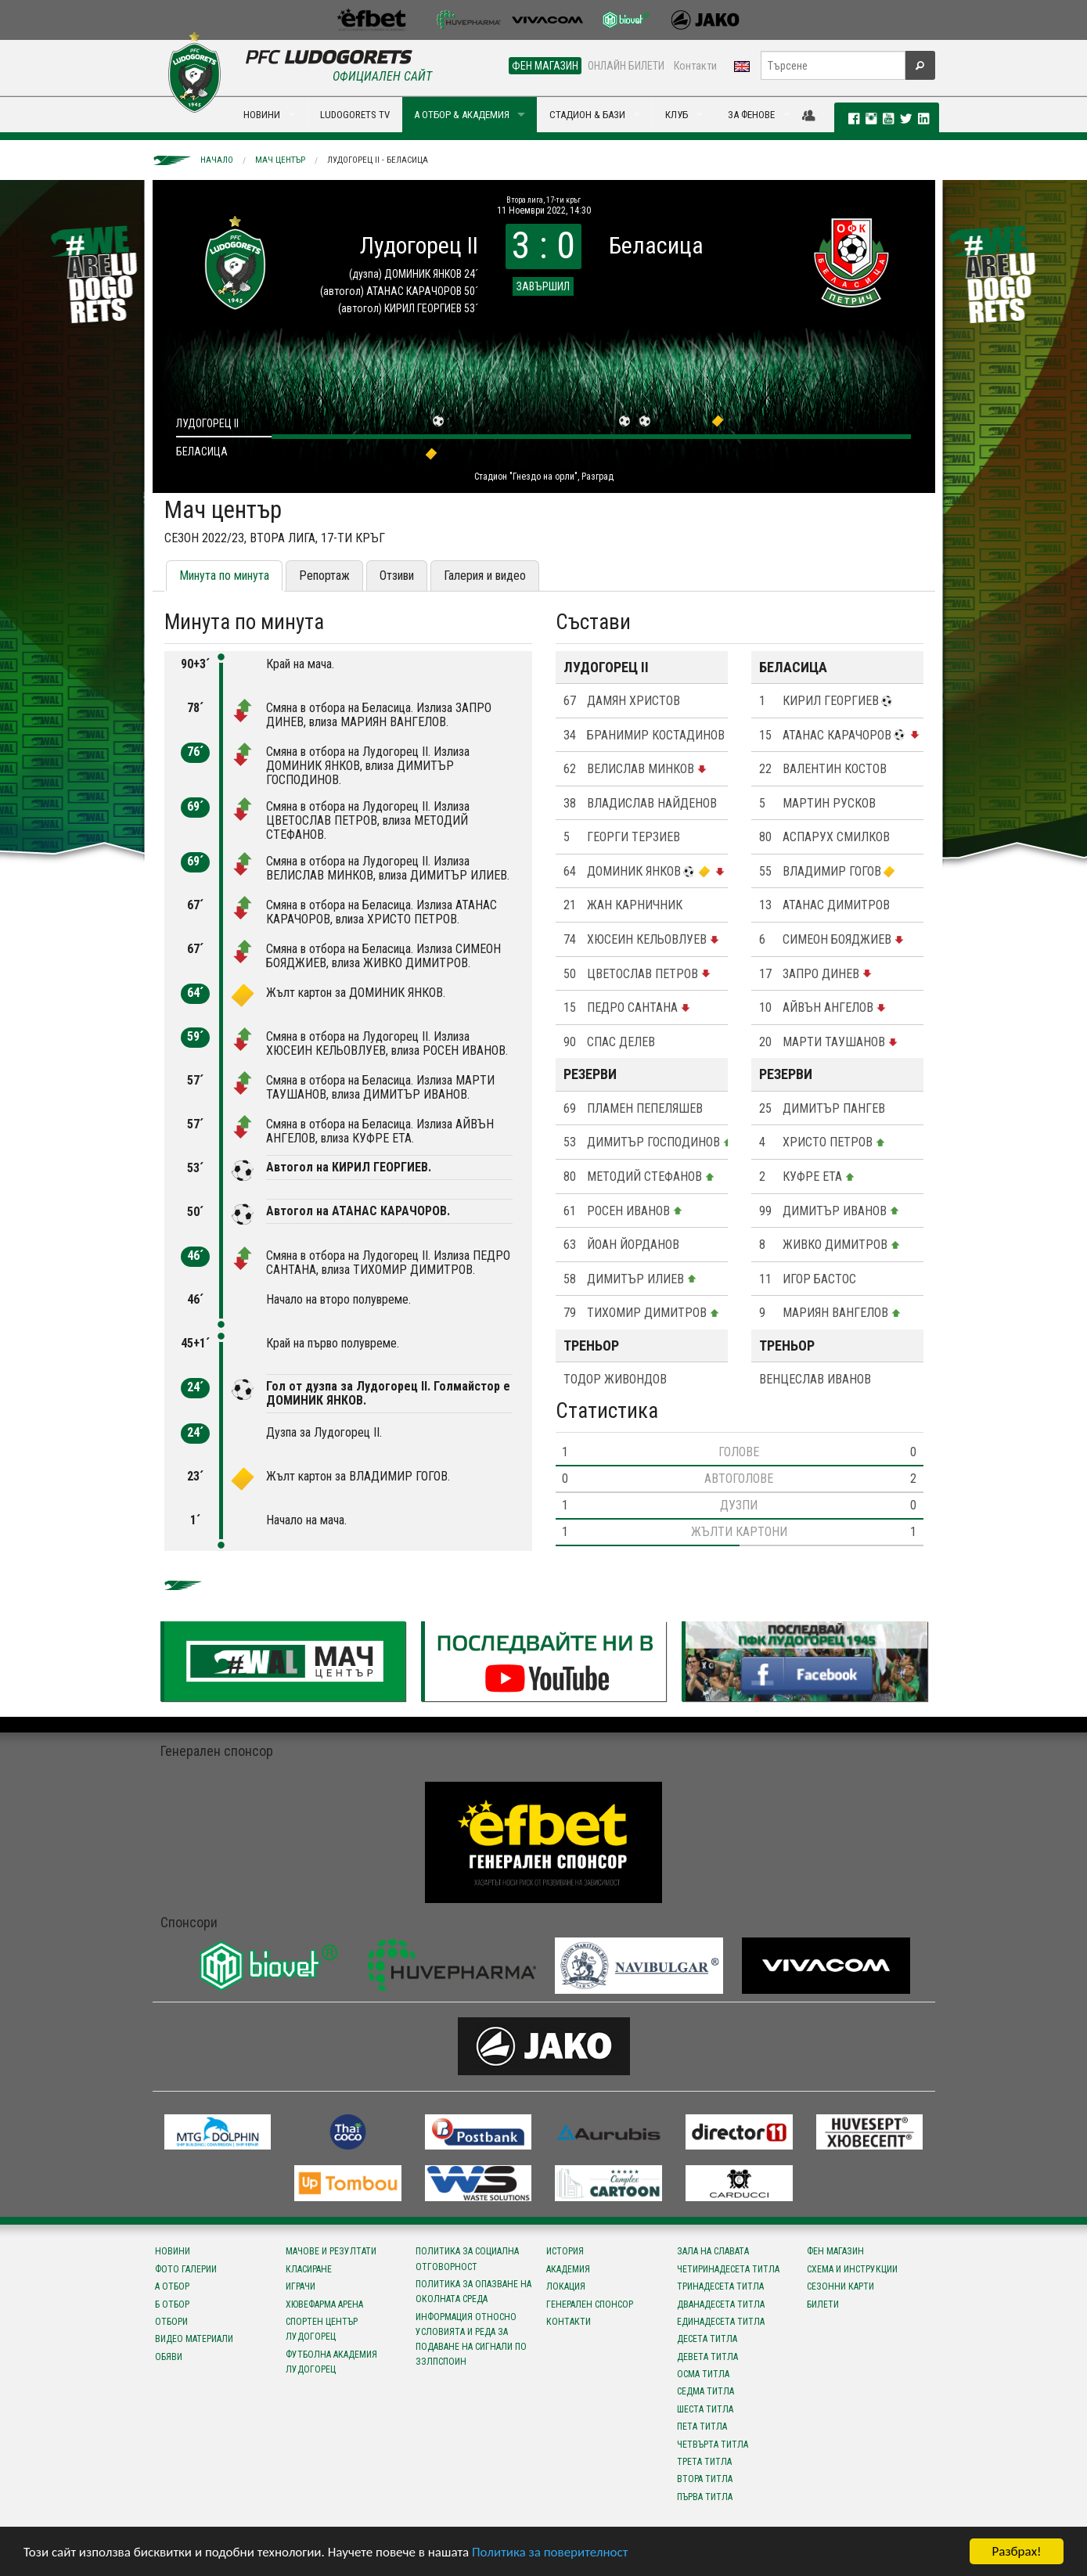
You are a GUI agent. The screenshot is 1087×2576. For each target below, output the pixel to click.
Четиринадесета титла (728, 2269)
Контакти (695, 65)
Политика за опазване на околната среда (473, 2291)
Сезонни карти (840, 2286)
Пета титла (702, 2426)
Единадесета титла (721, 2321)
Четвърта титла (712, 2444)
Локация (565, 2286)
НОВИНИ (261, 115)
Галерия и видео (485, 575)
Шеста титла (705, 2409)
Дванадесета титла (721, 2304)
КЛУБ (676, 115)
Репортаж (324, 575)
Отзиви (397, 575)
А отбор (172, 2286)
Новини (172, 2251)
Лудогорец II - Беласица (377, 160)
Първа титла (704, 2496)
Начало (216, 160)
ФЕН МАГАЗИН (545, 65)
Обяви (168, 2356)
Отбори (171, 2321)
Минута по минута (224, 575)
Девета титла (707, 2356)
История (565, 2251)
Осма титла (703, 2374)
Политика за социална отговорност (467, 2259)
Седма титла (705, 2391)
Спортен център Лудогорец (322, 2329)
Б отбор (172, 2304)
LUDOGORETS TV (355, 115)
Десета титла (707, 2338)
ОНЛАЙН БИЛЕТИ (626, 65)
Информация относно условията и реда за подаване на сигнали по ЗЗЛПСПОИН (471, 2340)
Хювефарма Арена (324, 2304)
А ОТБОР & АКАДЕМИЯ (461, 115)
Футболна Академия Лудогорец (331, 2362)
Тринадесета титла (720, 2286)
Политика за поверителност (550, 2552)
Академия (568, 2269)
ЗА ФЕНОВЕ (751, 115)
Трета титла (704, 2461)
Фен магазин (835, 2251)
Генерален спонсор (589, 2304)
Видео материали (194, 2338)
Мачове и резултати (331, 2251)
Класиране (309, 2269)
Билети (823, 2304)
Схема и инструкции (852, 2269)
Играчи (300, 2286)
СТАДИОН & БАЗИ (587, 115)
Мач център (280, 160)
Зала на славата (713, 2251)
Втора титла (704, 2478)
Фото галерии (186, 2269)
